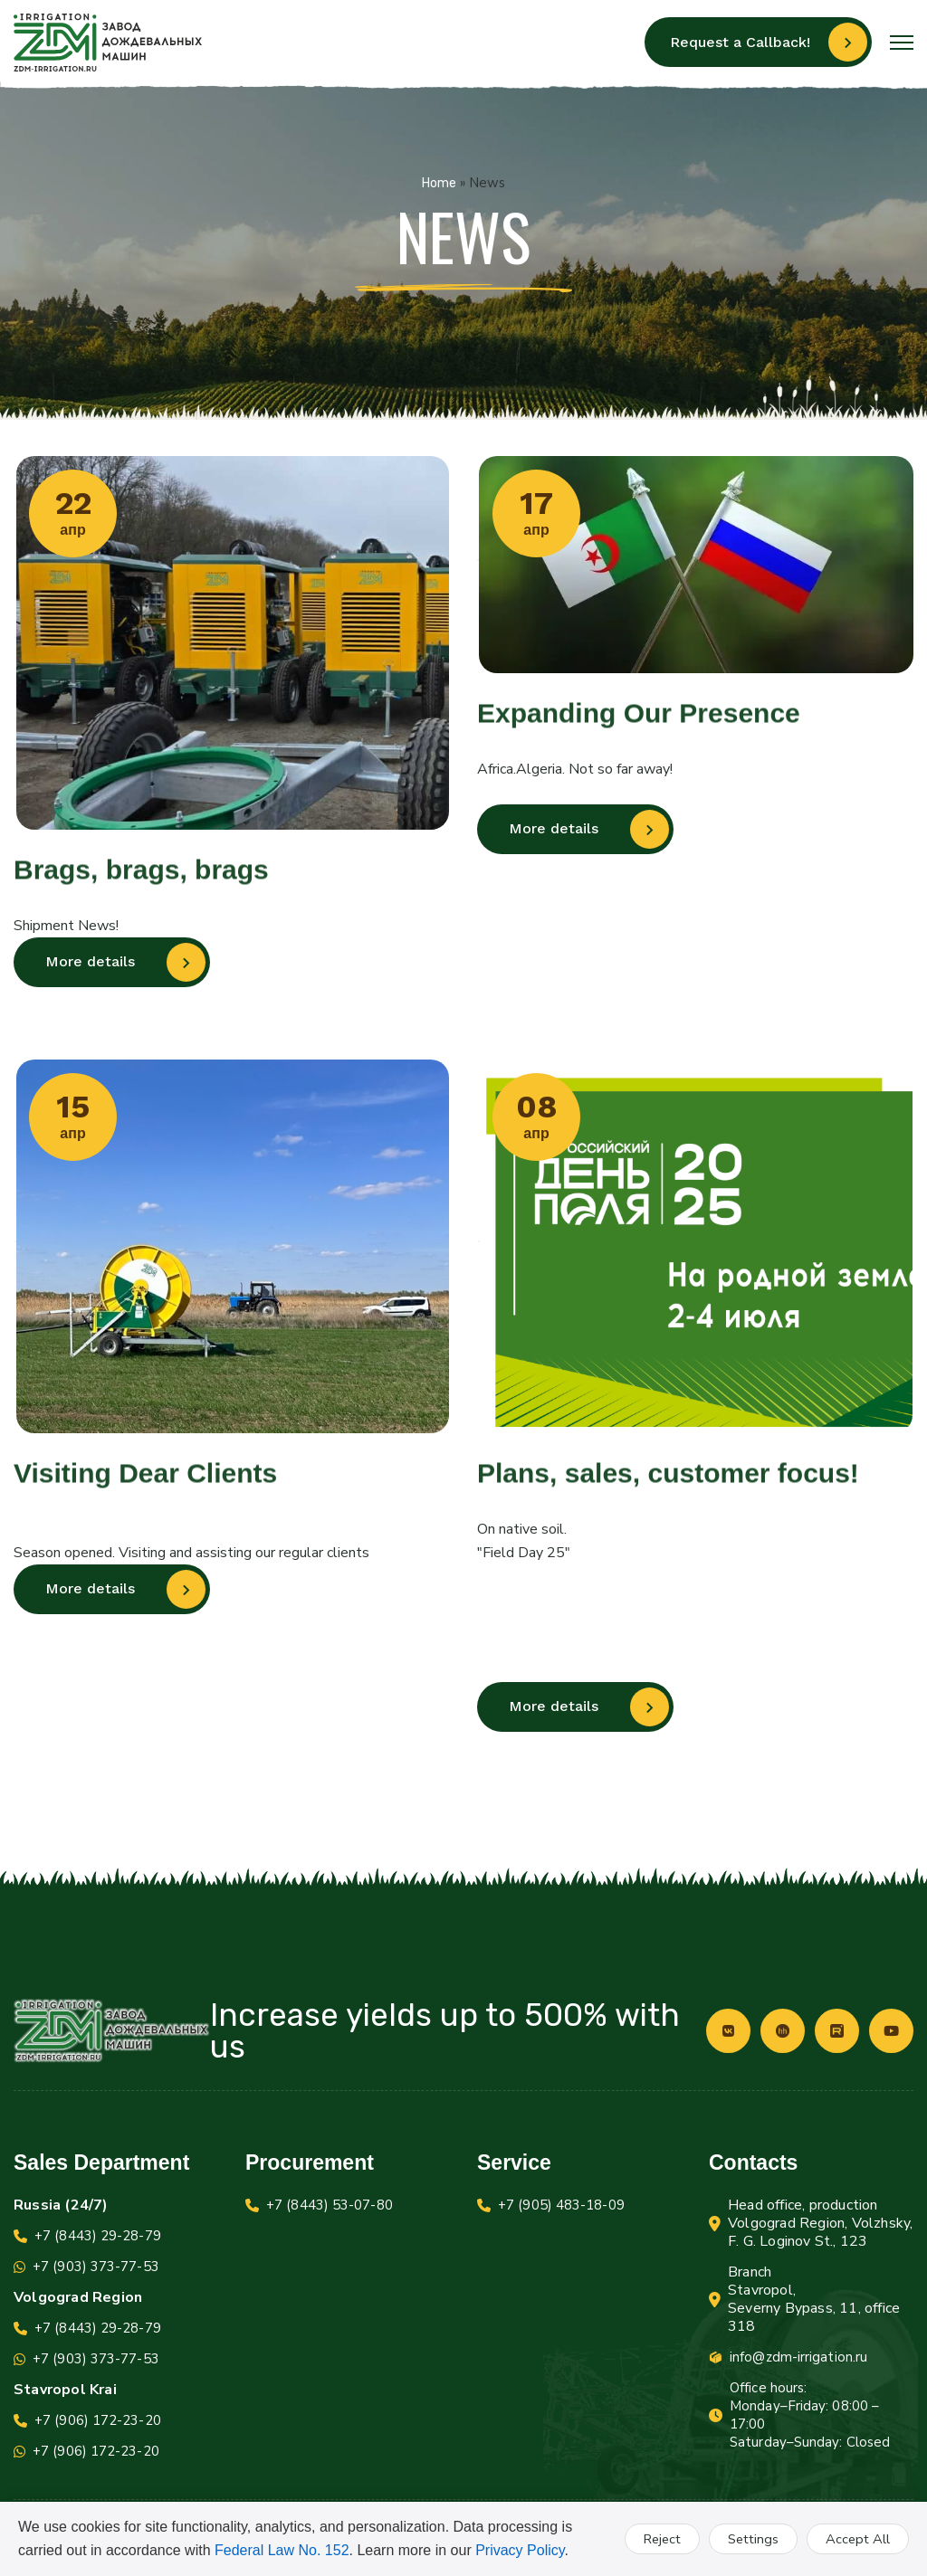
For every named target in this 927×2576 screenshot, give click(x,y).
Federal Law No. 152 (282, 2550)
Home (439, 183)
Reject (656, 2539)
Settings (750, 2539)
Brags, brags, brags (141, 880)
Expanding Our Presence (638, 723)
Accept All (857, 2539)
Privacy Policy (519, 2550)
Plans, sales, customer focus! (668, 1483)
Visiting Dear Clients (145, 1483)
